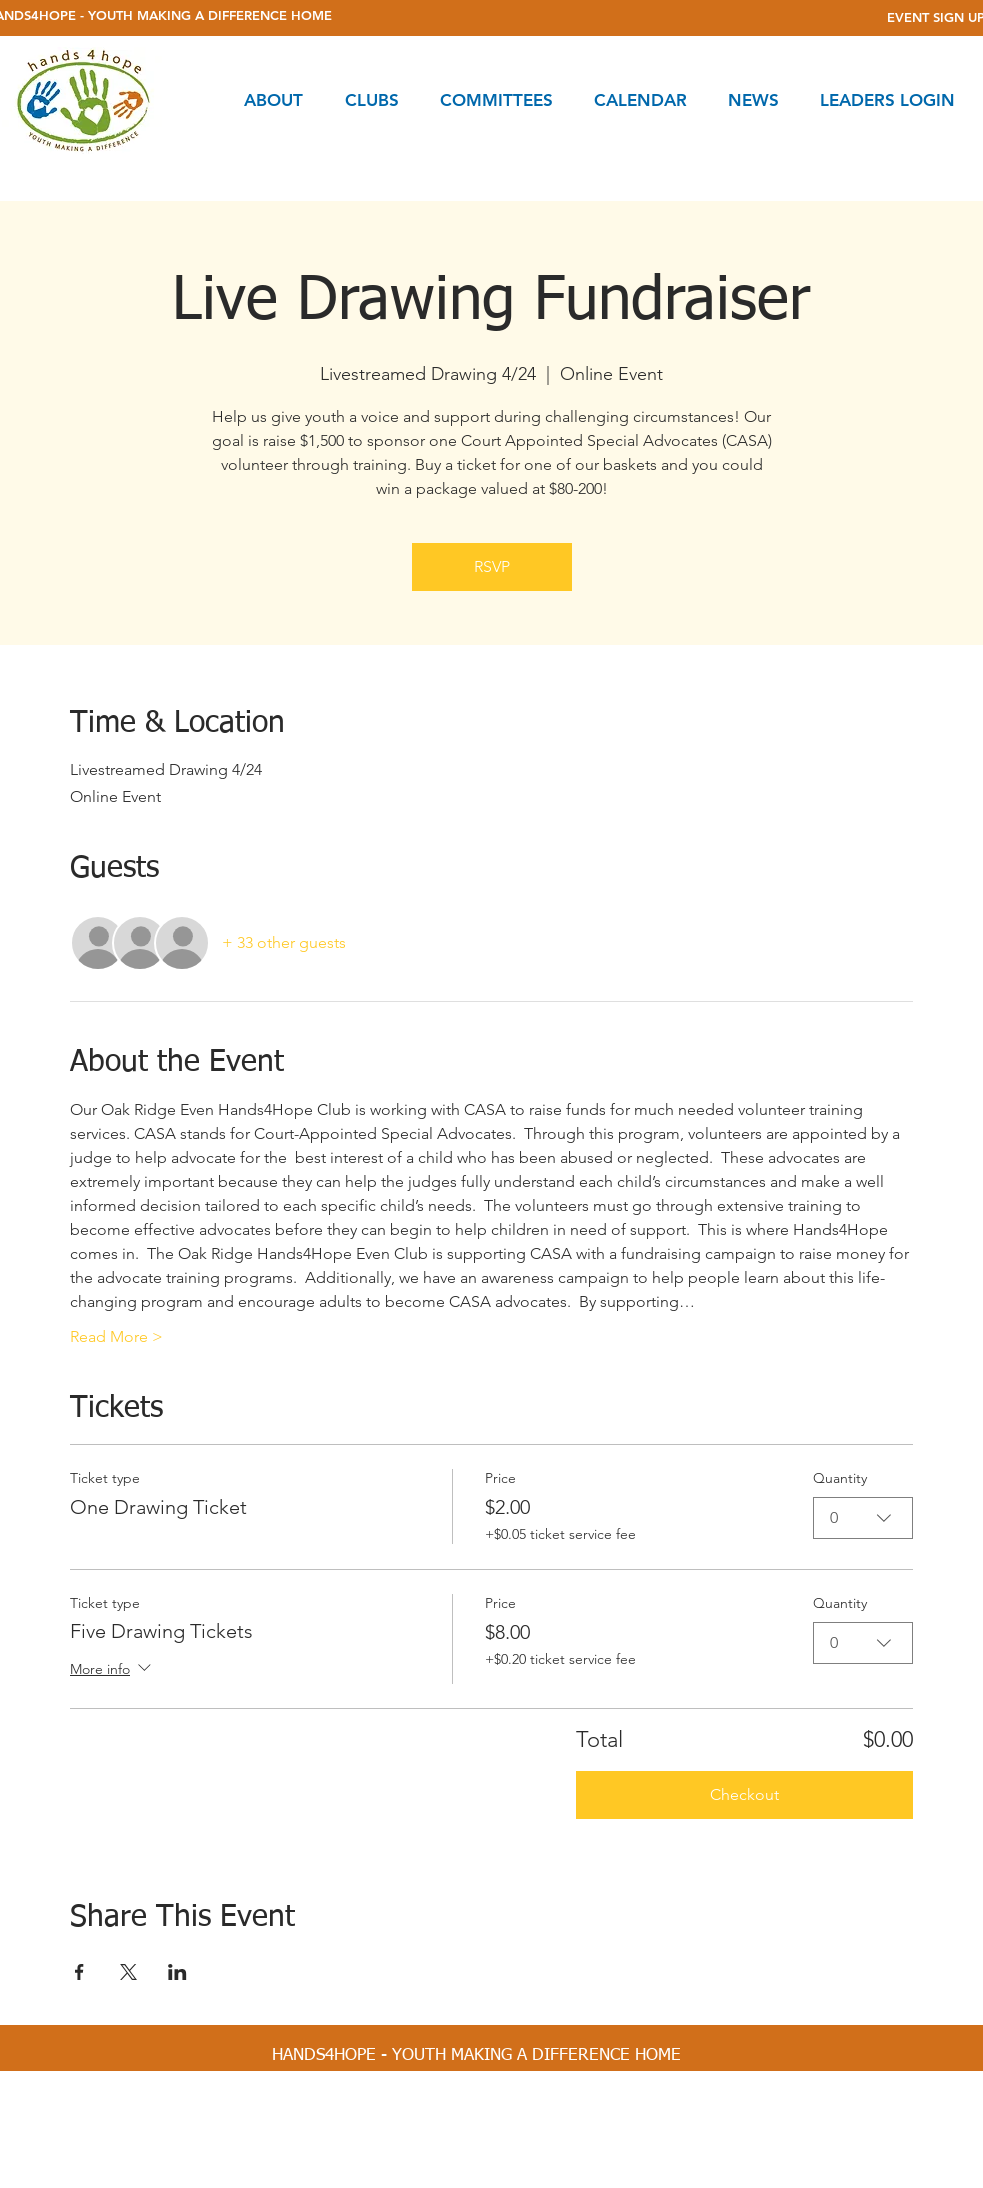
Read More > (116, 1336)
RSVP (492, 566)
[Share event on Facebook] (79, 1972)
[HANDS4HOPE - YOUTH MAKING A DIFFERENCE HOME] (476, 2055)
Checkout (744, 1794)
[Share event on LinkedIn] (177, 1972)
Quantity (840, 1478)
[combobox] (863, 1518)
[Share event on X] (128, 1972)
